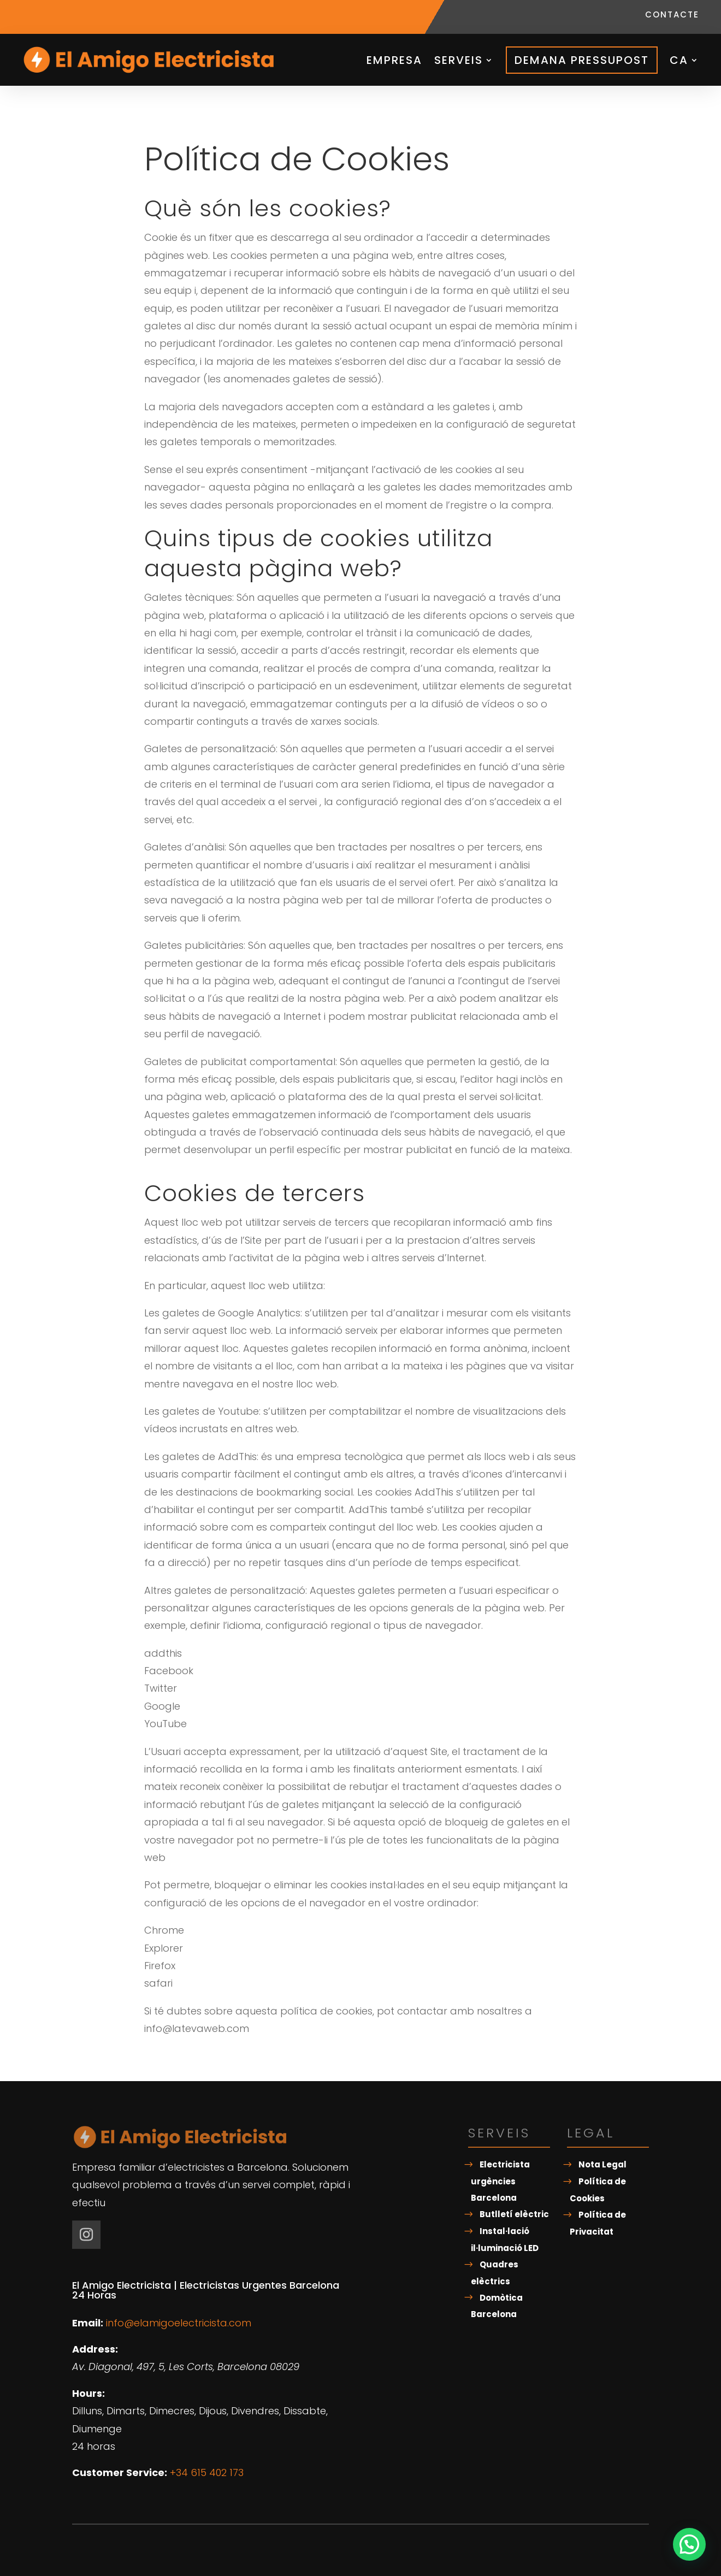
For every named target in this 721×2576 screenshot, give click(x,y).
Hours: (88, 2393)
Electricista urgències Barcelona (500, 2181)
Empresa (394, 60)
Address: (95, 2349)
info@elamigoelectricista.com (178, 2323)
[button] (689, 2544)
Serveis (458, 60)
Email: (87, 2323)
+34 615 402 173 (207, 2472)
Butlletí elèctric (514, 2214)
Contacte (672, 15)
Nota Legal (602, 2164)
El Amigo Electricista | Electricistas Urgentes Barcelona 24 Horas (205, 2290)
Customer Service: (119, 2472)
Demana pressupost (582, 60)
